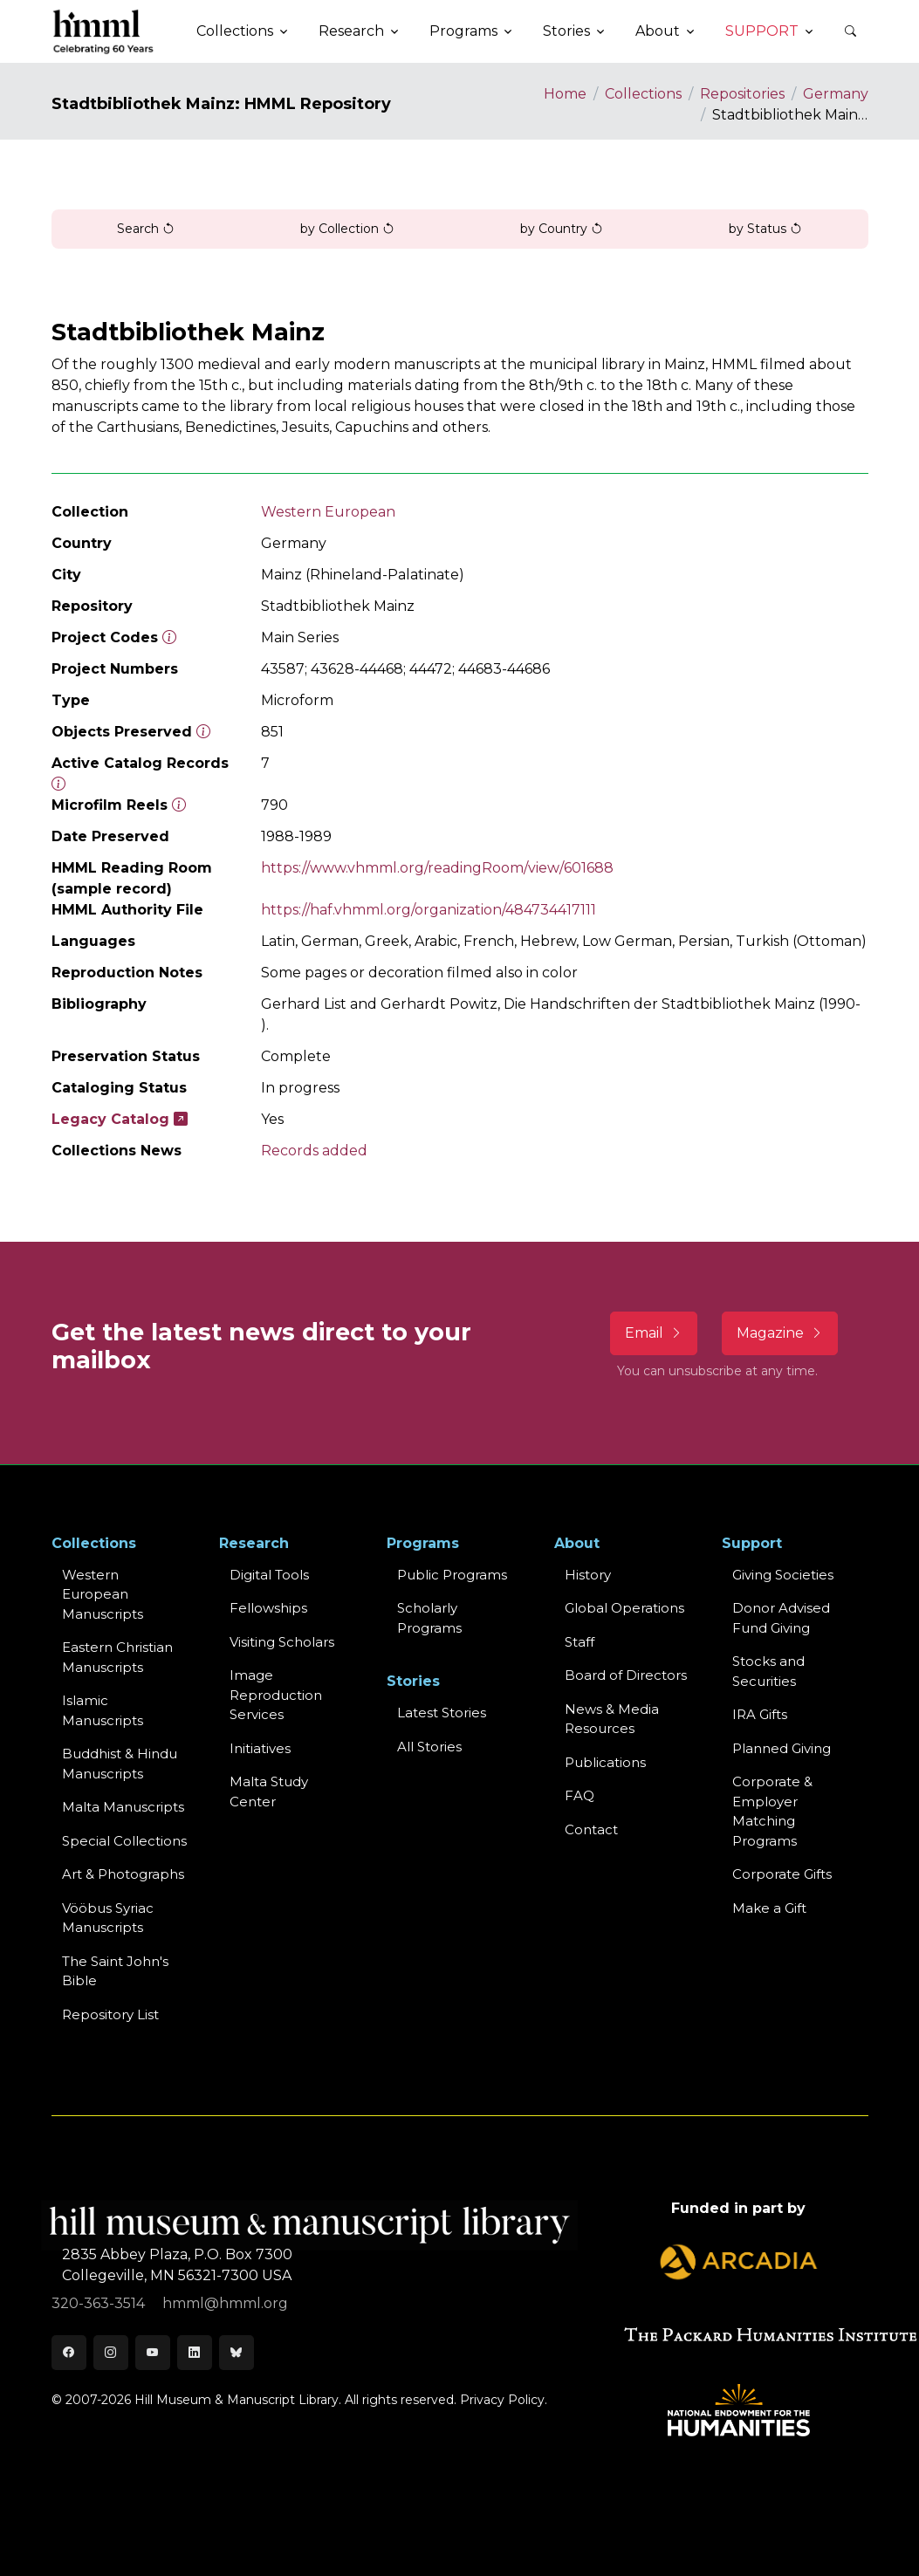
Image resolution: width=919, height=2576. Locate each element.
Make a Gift (769, 1908)
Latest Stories (441, 1712)
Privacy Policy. (503, 2400)
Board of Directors (626, 1675)
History (588, 1574)
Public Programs (452, 1574)
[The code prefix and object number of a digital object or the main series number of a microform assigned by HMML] (169, 637)
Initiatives (260, 1748)
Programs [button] (463, 31)
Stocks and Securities (768, 1671)
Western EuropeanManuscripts (102, 1594)
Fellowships (268, 1608)
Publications (605, 1762)
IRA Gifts (759, 1714)
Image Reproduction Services (276, 1695)
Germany (835, 94)
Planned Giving (781, 1748)
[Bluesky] (236, 2352)
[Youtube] (152, 2352)
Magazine (780, 1333)
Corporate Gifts (782, 1874)
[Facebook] (68, 2352)
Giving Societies (782, 1574)
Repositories (742, 94)
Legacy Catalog (119, 1119)
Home (565, 94)
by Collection (347, 228)
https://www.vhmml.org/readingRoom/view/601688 (437, 868)
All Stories (429, 1746)
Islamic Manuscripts (102, 1710)
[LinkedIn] (194, 2352)
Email (653, 1333)
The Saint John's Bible (115, 1971)
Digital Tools (269, 1574)
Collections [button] (234, 31)
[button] (850, 31)
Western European (328, 512)
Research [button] (351, 31)
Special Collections (124, 1841)
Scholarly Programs (429, 1618)
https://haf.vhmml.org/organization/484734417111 (428, 909)
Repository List (110, 2014)
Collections (643, 94)
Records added (314, 1150)
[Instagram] (110, 2352)
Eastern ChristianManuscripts (117, 1657)
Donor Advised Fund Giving (781, 1618)
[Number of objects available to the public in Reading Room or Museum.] (58, 784)
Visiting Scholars (282, 1642)
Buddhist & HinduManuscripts (119, 1763)
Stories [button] (566, 31)
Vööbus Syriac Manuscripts (108, 1918)
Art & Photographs (123, 1874)
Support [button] (762, 31)
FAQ (579, 1795)
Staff (579, 1642)
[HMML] (103, 31)
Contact (591, 1829)
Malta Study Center (269, 1791)
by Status (765, 228)
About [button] (657, 31)
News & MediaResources (612, 1719)
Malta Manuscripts (123, 1806)
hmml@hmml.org (225, 2303)
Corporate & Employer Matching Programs (772, 1811)
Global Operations (624, 1608)
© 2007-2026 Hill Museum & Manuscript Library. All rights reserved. (253, 2400)
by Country (561, 228)
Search (146, 228)
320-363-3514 (99, 2303)
